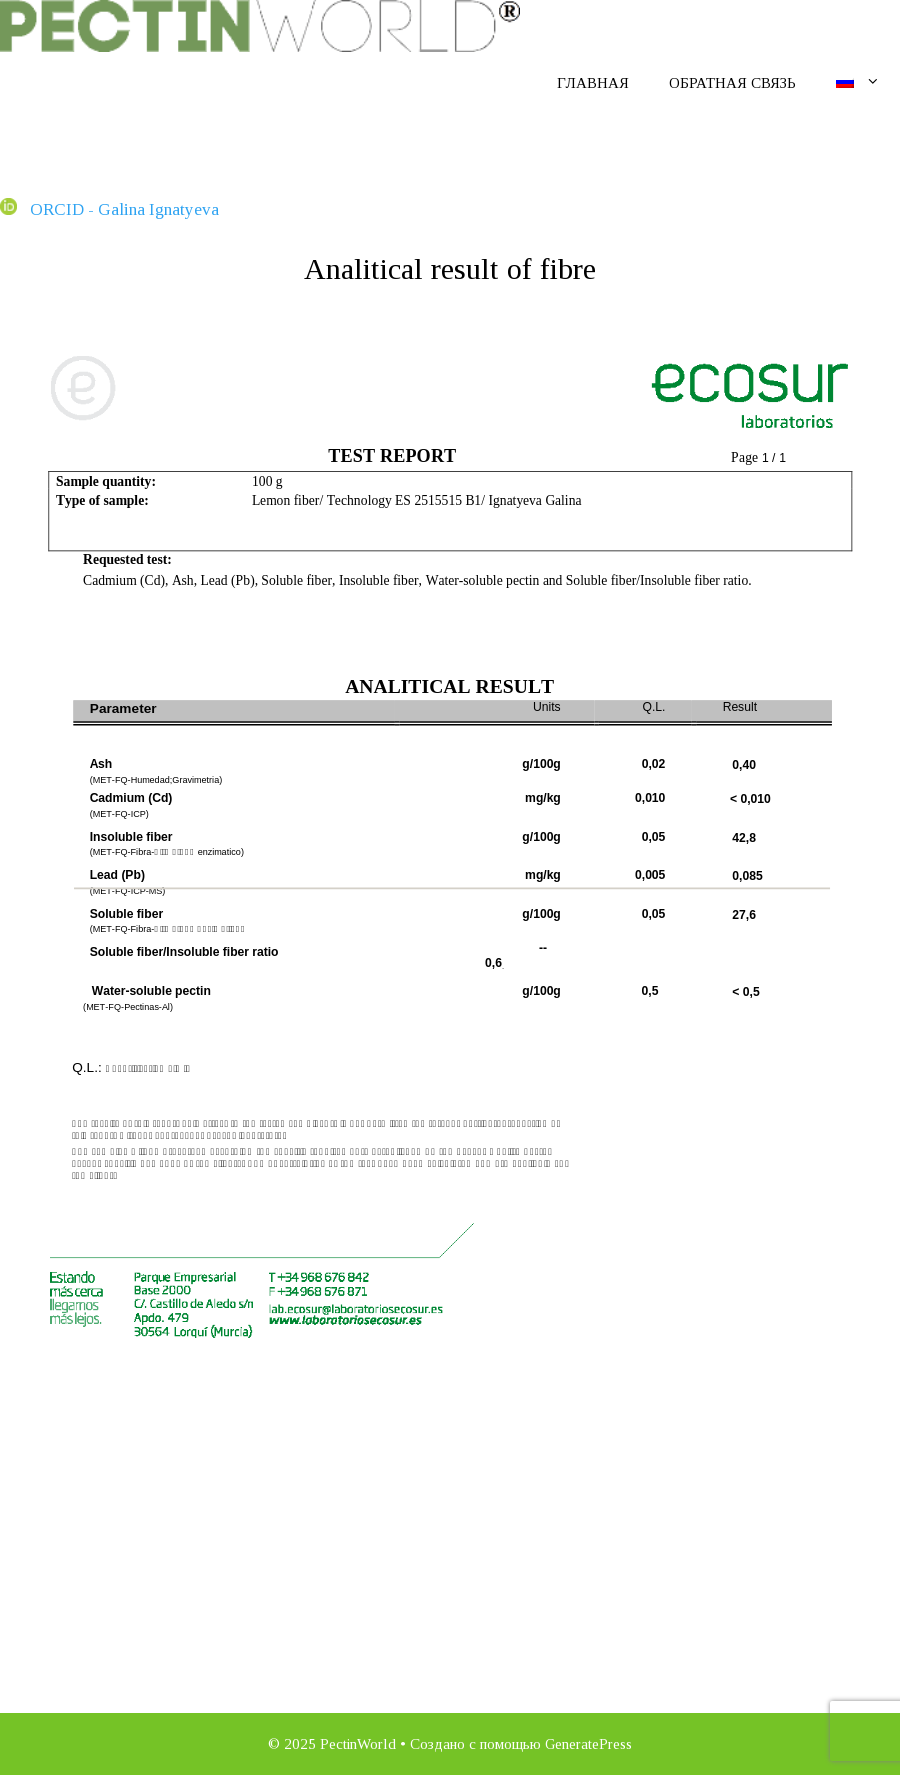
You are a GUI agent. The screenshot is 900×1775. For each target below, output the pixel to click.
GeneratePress (588, 1744)
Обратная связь (732, 83)
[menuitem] (858, 82)
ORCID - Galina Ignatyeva (109, 209)
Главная (593, 83)
